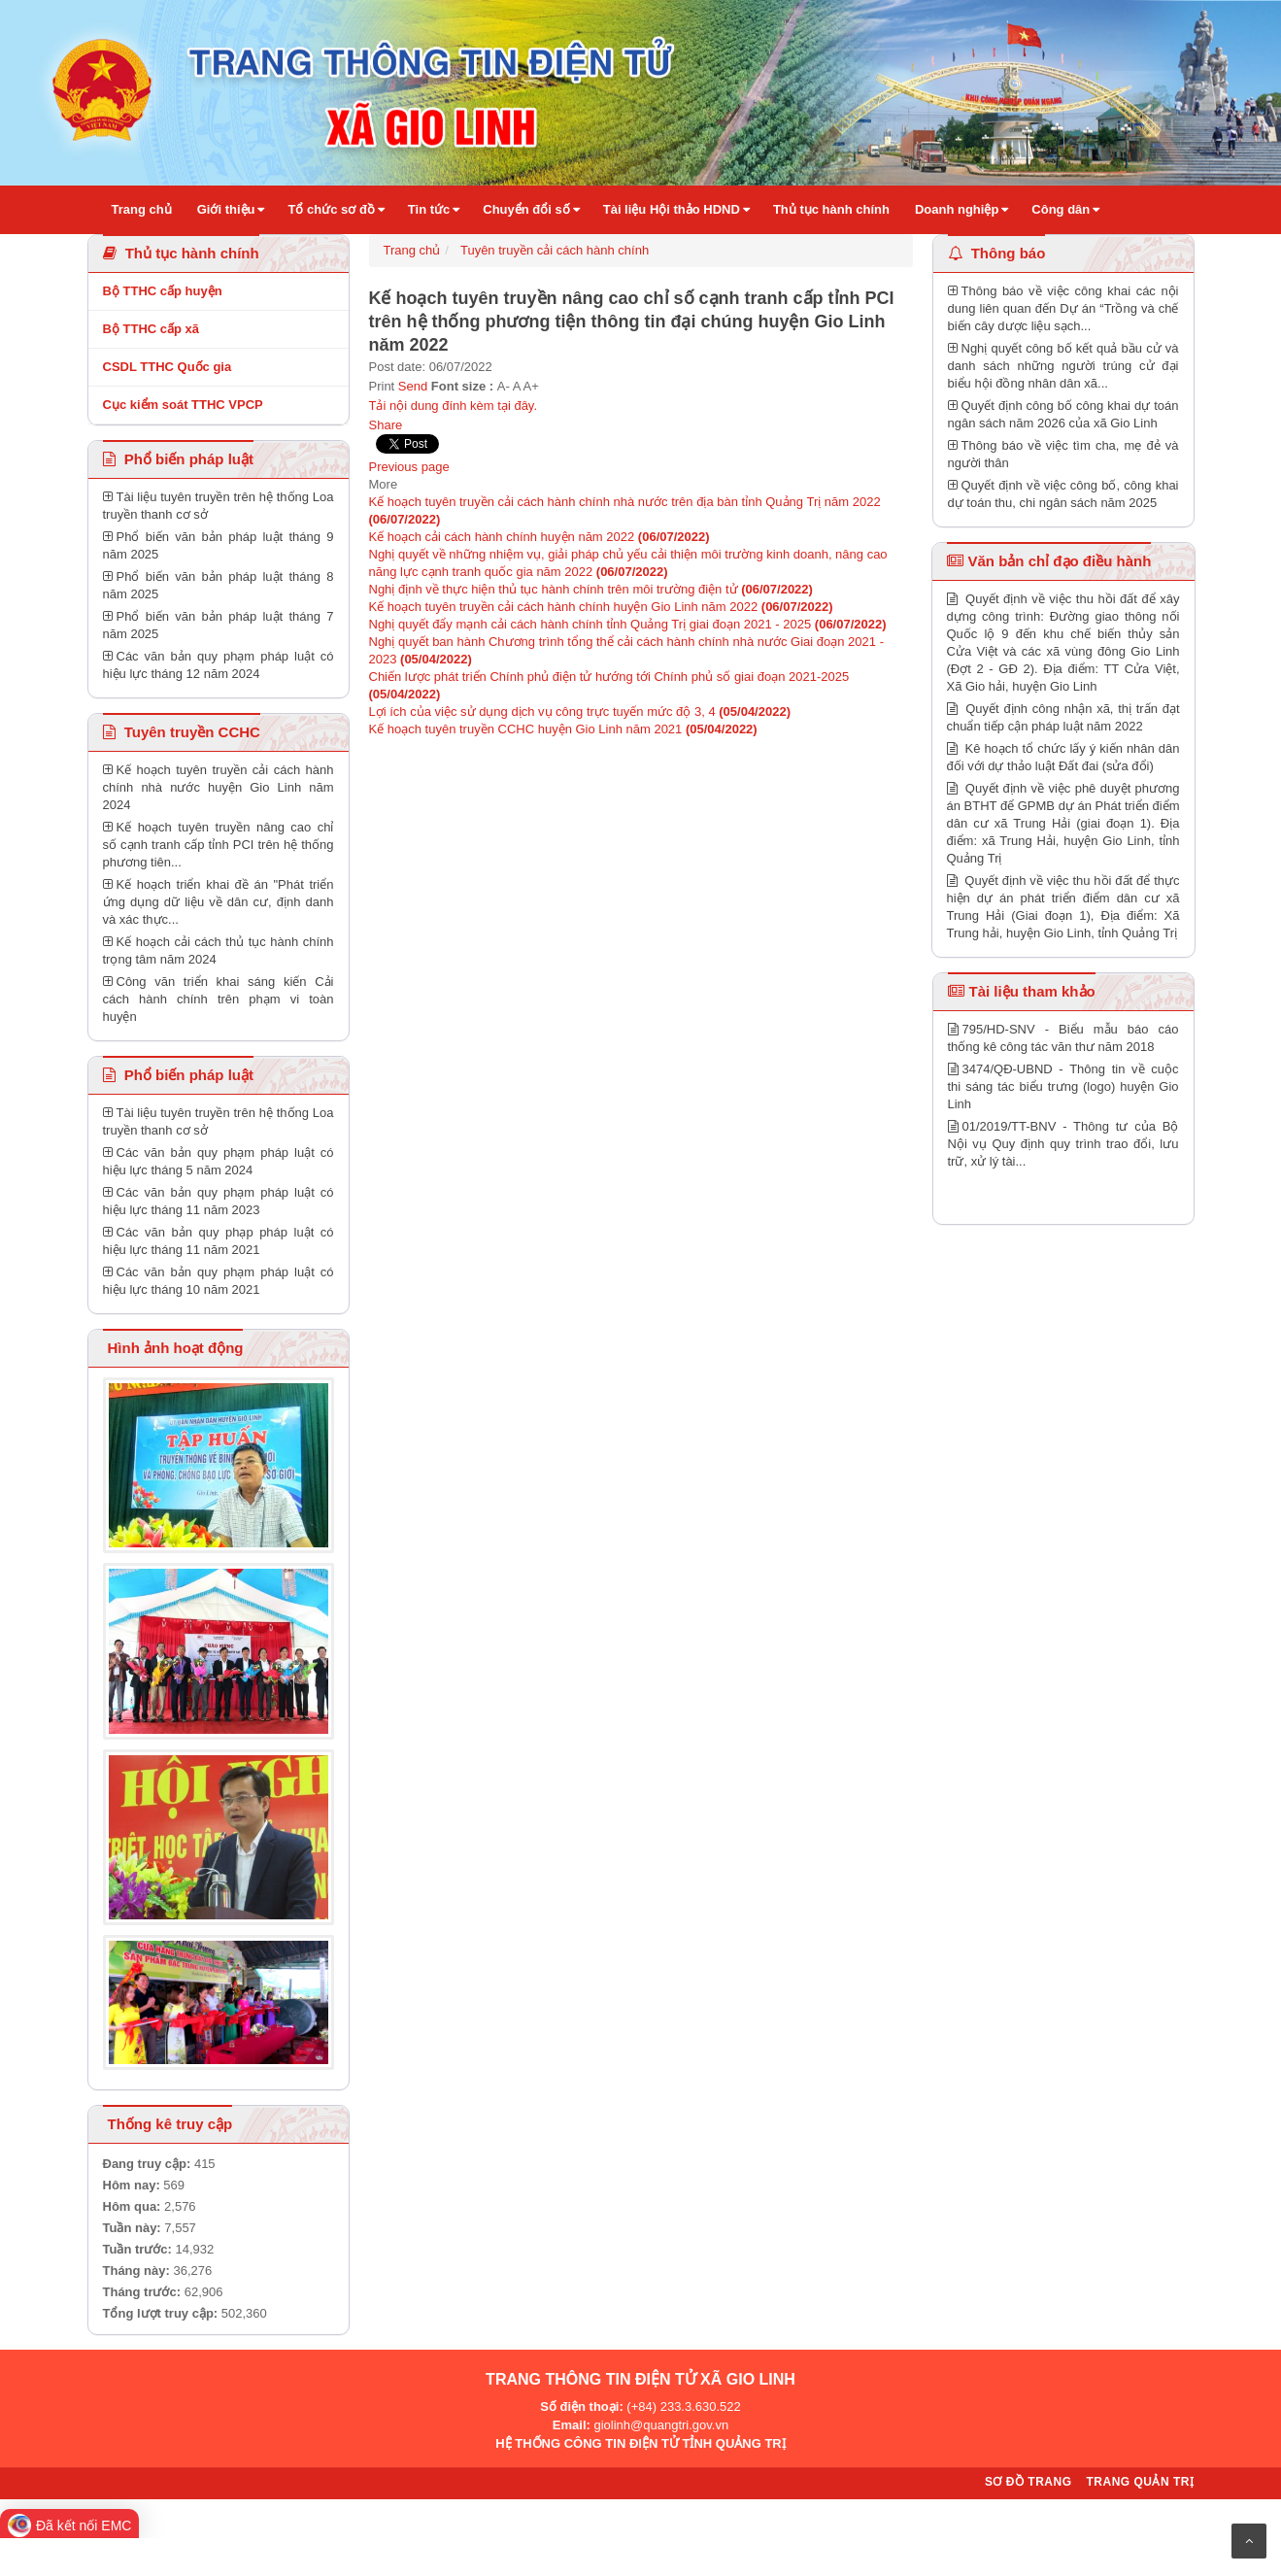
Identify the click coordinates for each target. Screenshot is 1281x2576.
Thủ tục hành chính (181, 253)
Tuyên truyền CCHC (181, 732)
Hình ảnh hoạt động (173, 1347)
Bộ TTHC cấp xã (151, 329)
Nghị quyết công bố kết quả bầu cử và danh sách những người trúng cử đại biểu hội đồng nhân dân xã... (1063, 365)
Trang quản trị (1140, 2482)
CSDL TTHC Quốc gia (167, 366)
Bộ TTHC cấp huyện (162, 291)
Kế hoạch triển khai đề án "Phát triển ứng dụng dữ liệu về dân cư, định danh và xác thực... (218, 902)
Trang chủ (412, 250)
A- (503, 386)
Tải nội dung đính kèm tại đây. (453, 405)
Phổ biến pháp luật (178, 459)
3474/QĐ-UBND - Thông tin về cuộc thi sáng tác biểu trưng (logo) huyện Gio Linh (1063, 1086)
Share (386, 425)
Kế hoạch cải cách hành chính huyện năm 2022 (539, 536)
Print (382, 386)
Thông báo (997, 253)
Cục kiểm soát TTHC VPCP (183, 404)
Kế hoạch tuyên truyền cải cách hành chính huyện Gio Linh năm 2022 (601, 606)
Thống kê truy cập (170, 2124)
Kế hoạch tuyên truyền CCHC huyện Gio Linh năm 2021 (563, 729)
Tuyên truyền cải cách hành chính (554, 250)
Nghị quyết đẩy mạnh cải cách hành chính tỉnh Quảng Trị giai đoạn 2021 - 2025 (628, 624)
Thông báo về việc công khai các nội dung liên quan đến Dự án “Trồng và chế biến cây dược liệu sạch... (1063, 308)
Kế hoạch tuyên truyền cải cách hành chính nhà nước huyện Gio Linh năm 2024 (218, 787)
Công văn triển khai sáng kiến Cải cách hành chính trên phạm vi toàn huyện (218, 999)
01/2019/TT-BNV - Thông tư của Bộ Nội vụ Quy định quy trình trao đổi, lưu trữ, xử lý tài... (1063, 1144)
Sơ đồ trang (1028, 2482)
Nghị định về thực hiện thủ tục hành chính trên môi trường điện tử (591, 589)
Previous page (409, 466)
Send (412, 386)
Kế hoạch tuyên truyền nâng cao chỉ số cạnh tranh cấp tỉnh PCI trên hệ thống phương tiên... (218, 844)
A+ (531, 386)
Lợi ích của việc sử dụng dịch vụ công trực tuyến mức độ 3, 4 (580, 711)
